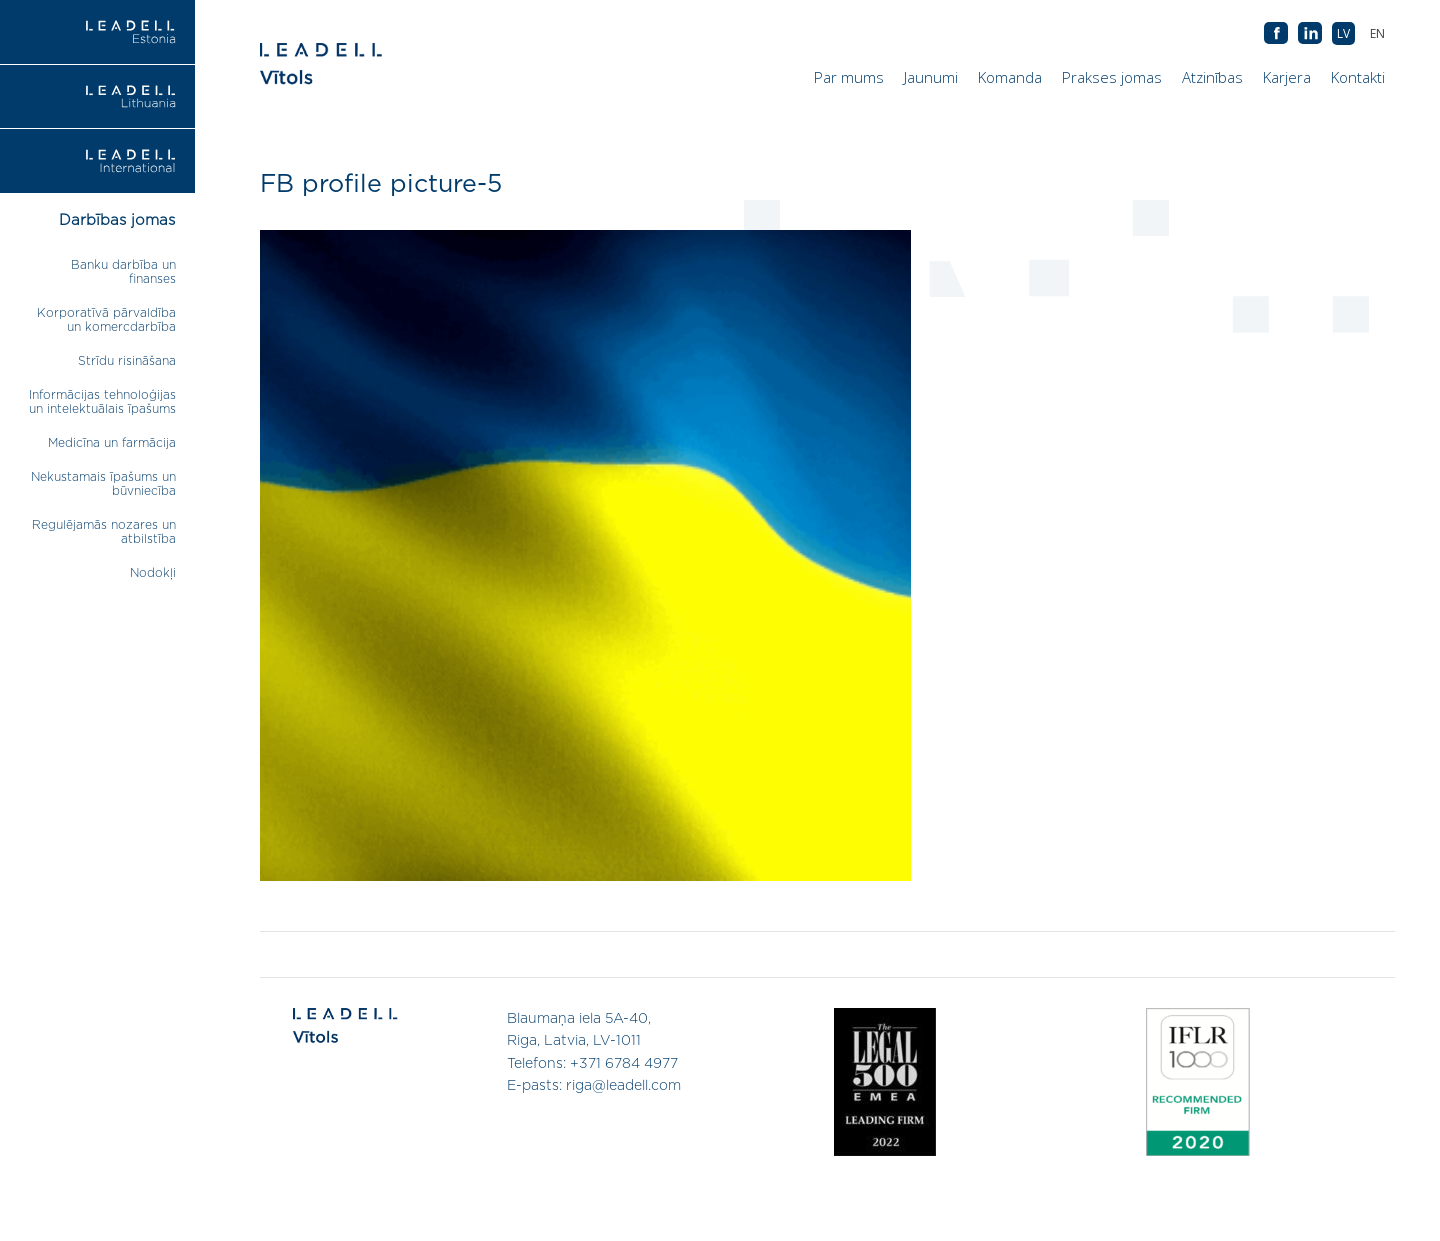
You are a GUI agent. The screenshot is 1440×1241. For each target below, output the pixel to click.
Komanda (1010, 77)
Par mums (849, 77)
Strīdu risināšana (127, 361)
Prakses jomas (1112, 77)
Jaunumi (931, 77)
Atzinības (1212, 77)
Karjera (1287, 77)
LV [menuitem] (1343, 33)
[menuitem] (1377, 33)
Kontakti (1358, 77)
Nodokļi (153, 573)
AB (1310, 34)
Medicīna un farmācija (112, 443)
